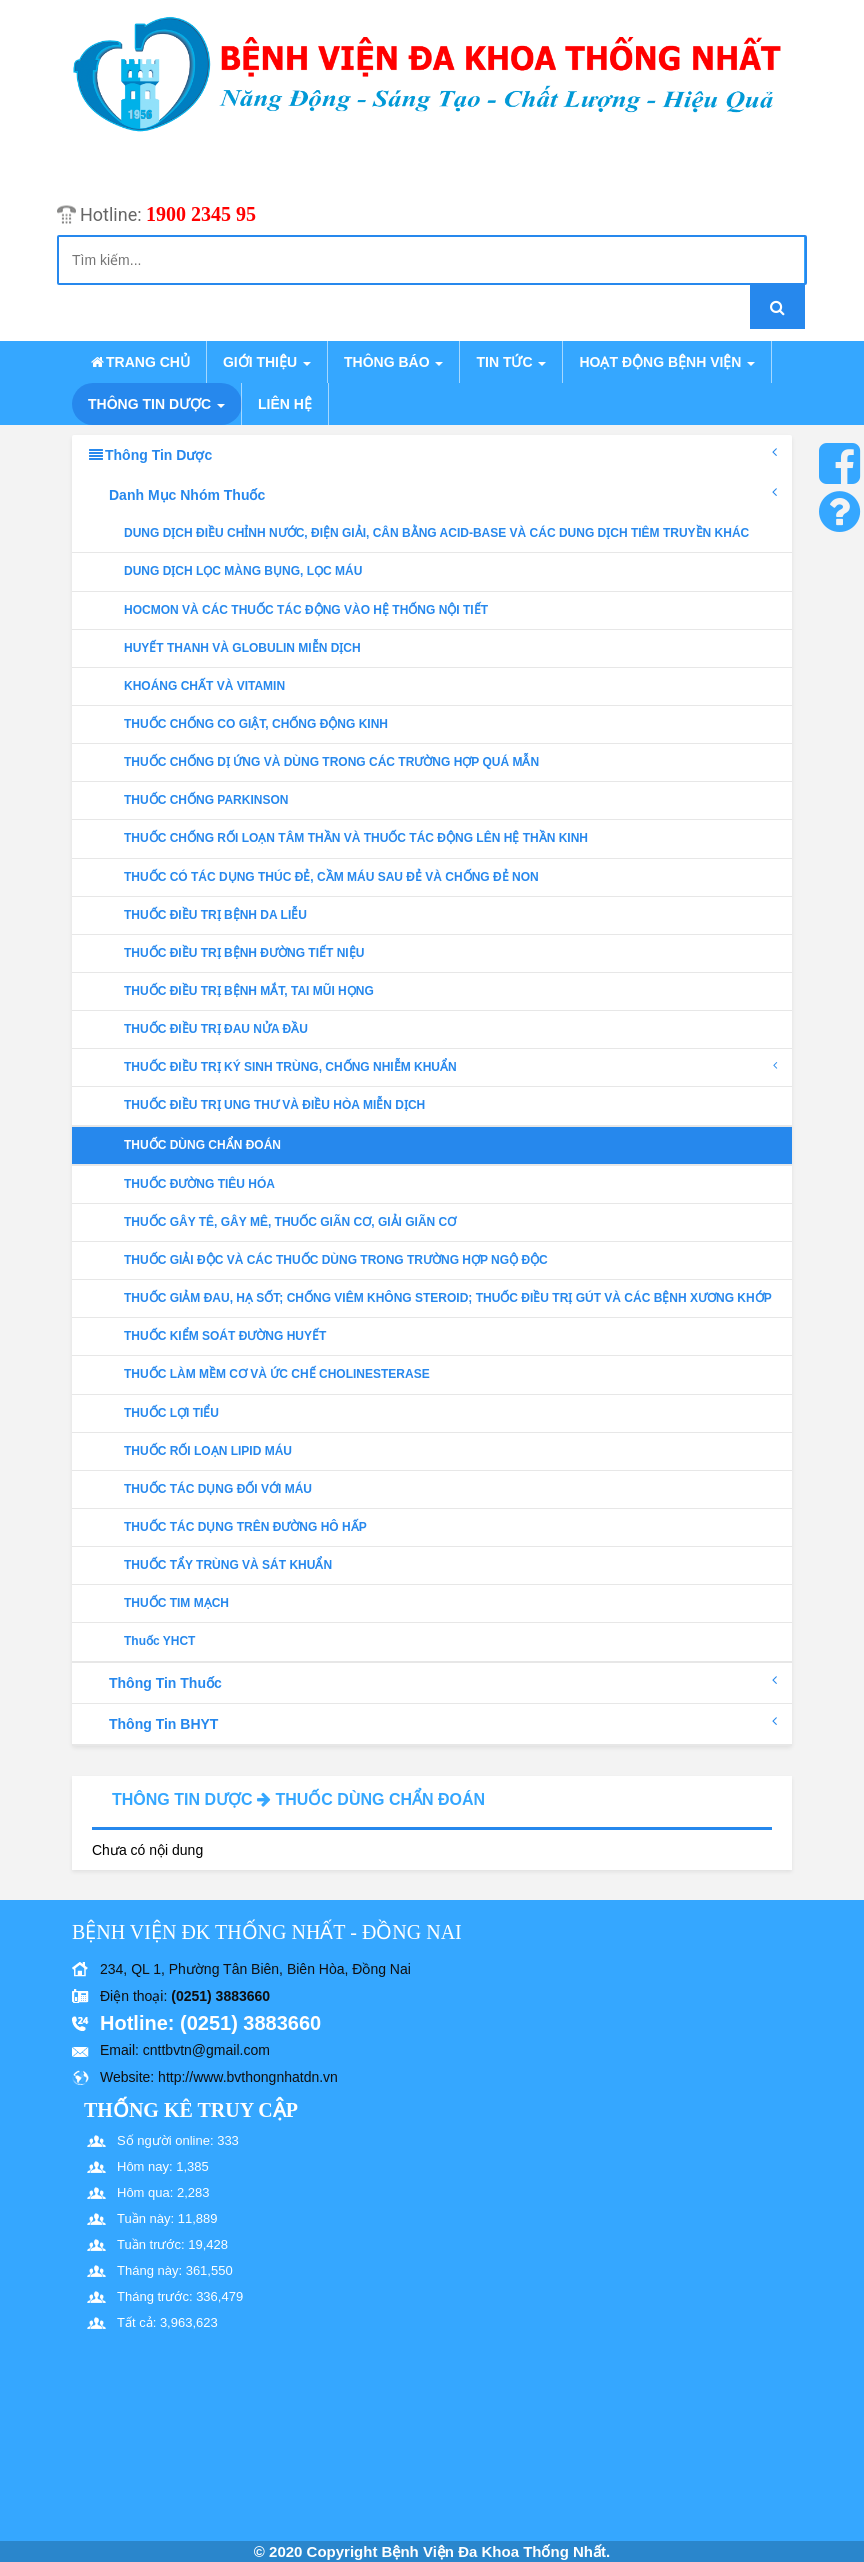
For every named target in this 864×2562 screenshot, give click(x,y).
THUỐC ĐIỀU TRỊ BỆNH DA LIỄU (215, 915)
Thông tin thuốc (443, 1682)
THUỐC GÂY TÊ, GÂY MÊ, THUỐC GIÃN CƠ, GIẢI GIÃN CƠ (290, 1222)
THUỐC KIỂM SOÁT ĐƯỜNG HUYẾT (225, 1336)
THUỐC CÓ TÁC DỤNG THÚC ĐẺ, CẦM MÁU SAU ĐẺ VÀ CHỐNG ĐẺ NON (331, 877)
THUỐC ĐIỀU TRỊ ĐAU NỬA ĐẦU (216, 1029)
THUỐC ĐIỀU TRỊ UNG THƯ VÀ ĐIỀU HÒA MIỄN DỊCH (274, 1105)
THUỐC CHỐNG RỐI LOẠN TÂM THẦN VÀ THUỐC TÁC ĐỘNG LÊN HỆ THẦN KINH (356, 838)
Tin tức (511, 362)
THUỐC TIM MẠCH (176, 1603)
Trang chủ (139, 362)
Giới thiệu (267, 362)
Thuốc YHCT (159, 1641)
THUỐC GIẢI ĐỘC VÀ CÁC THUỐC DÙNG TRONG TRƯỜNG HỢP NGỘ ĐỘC (336, 1260)
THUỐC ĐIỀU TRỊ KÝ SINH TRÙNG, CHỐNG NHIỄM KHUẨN (450, 1066)
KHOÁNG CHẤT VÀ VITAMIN (204, 686)
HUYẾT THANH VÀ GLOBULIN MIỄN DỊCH (242, 648)
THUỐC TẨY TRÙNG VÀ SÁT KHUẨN (228, 1565)
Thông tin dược (156, 404)
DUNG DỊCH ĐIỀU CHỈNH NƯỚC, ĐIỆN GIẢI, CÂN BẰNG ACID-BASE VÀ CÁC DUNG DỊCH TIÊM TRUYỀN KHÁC (436, 533)
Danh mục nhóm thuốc (443, 494)
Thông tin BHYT (443, 1723)
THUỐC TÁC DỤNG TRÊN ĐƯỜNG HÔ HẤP (245, 1527)
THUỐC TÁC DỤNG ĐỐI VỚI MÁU (218, 1489)
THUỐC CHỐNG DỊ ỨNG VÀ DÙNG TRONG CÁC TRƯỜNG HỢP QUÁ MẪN (331, 762)
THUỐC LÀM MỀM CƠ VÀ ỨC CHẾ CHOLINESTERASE (277, 1374)
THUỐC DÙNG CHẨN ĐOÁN (202, 1145)
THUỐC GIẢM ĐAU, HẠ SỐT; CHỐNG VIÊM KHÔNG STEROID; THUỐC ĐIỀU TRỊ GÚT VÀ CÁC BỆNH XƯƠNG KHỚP (448, 1298)
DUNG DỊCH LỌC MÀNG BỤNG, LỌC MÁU (243, 571)
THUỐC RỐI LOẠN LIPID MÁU (208, 1451)
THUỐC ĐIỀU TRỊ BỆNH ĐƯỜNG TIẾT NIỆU (244, 953)
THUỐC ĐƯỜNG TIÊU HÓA (199, 1184)
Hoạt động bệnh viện (667, 362)
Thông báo (393, 362)
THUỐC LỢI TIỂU (171, 1413)
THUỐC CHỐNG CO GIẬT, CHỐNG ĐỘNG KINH (256, 724)
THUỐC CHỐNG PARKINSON (206, 800)
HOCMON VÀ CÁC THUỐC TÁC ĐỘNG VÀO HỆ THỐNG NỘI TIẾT (306, 610)
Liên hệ (285, 404)
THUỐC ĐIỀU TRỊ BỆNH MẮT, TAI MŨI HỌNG (249, 991)
